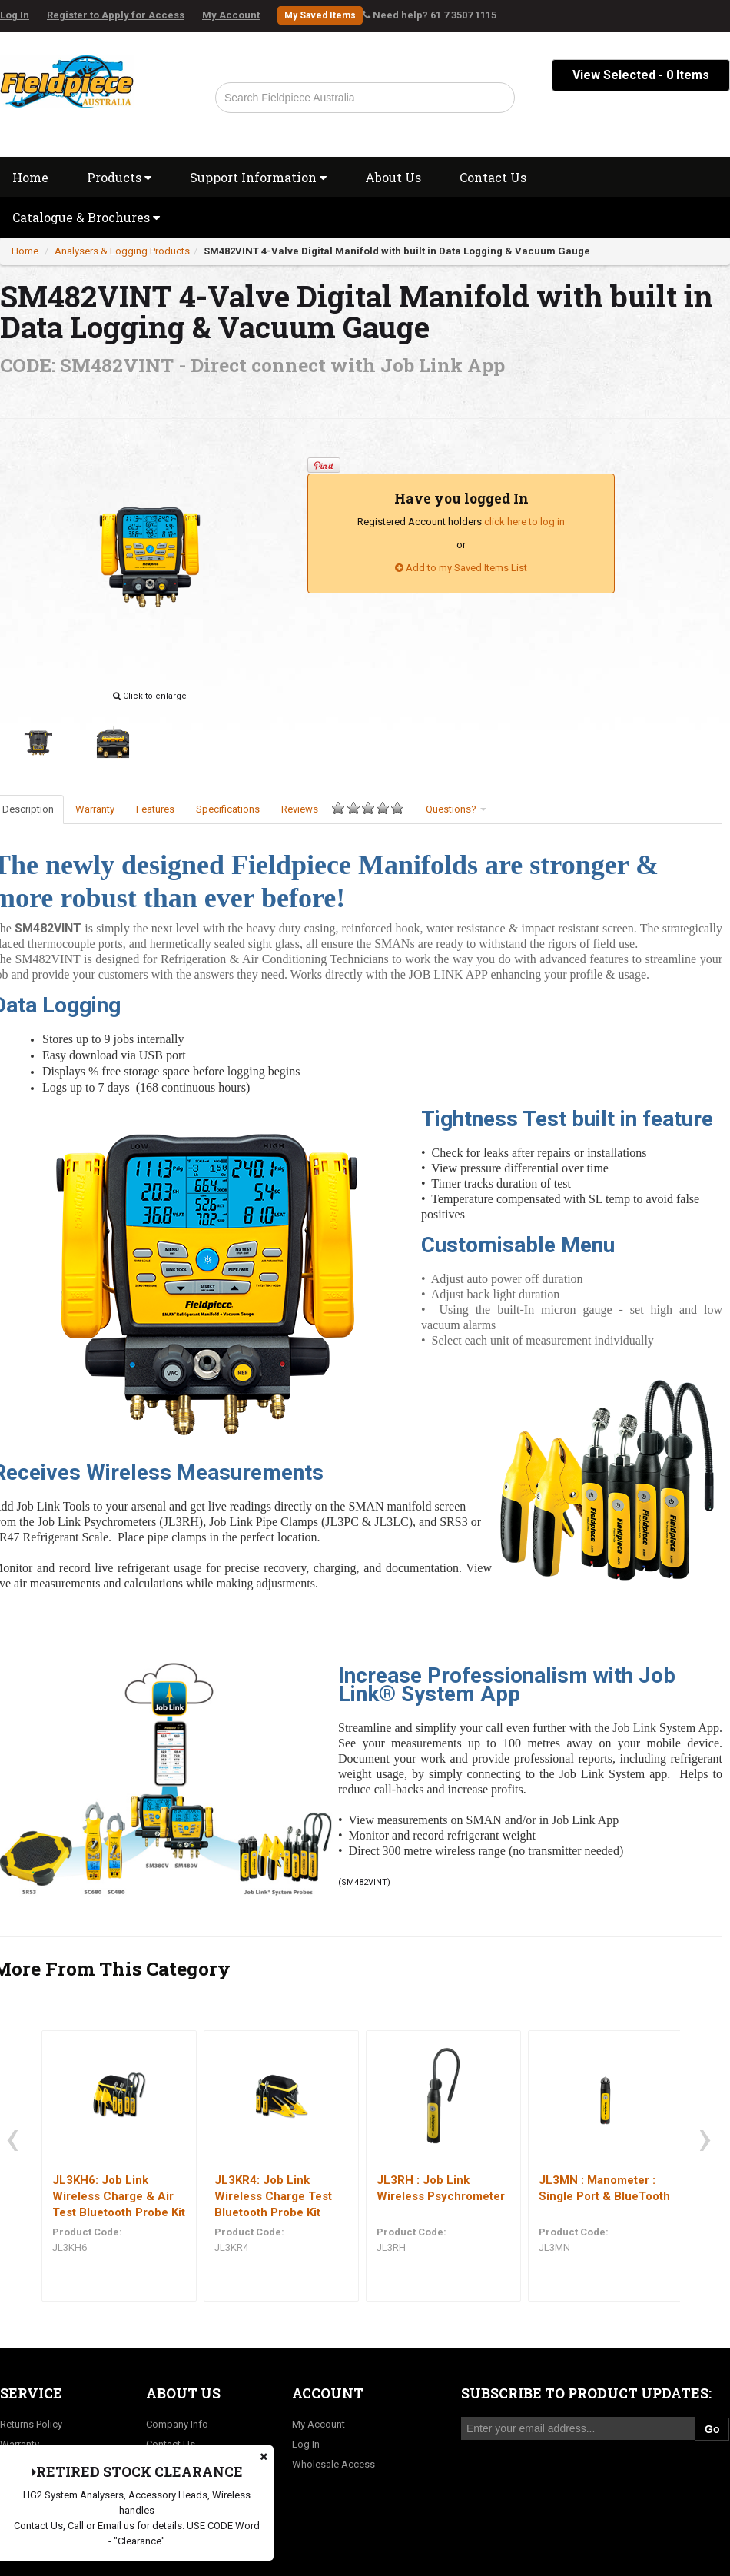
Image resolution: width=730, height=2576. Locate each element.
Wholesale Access (333, 2464)
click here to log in (524, 521)
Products (119, 177)
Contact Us (493, 177)
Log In (14, 15)
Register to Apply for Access (115, 15)
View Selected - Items (640, 75)
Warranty (94, 809)
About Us (393, 177)
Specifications (228, 809)
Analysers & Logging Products (122, 251)
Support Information (258, 177)
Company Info (177, 2424)
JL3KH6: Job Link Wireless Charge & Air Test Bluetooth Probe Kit (118, 2196)
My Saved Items (320, 15)
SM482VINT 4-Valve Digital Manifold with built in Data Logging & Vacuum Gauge (397, 251)
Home (25, 251)
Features (155, 809)
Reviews (342, 808)
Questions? (456, 809)
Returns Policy (31, 2424)
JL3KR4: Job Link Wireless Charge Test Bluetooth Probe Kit (273, 2196)
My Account (231, 15)
